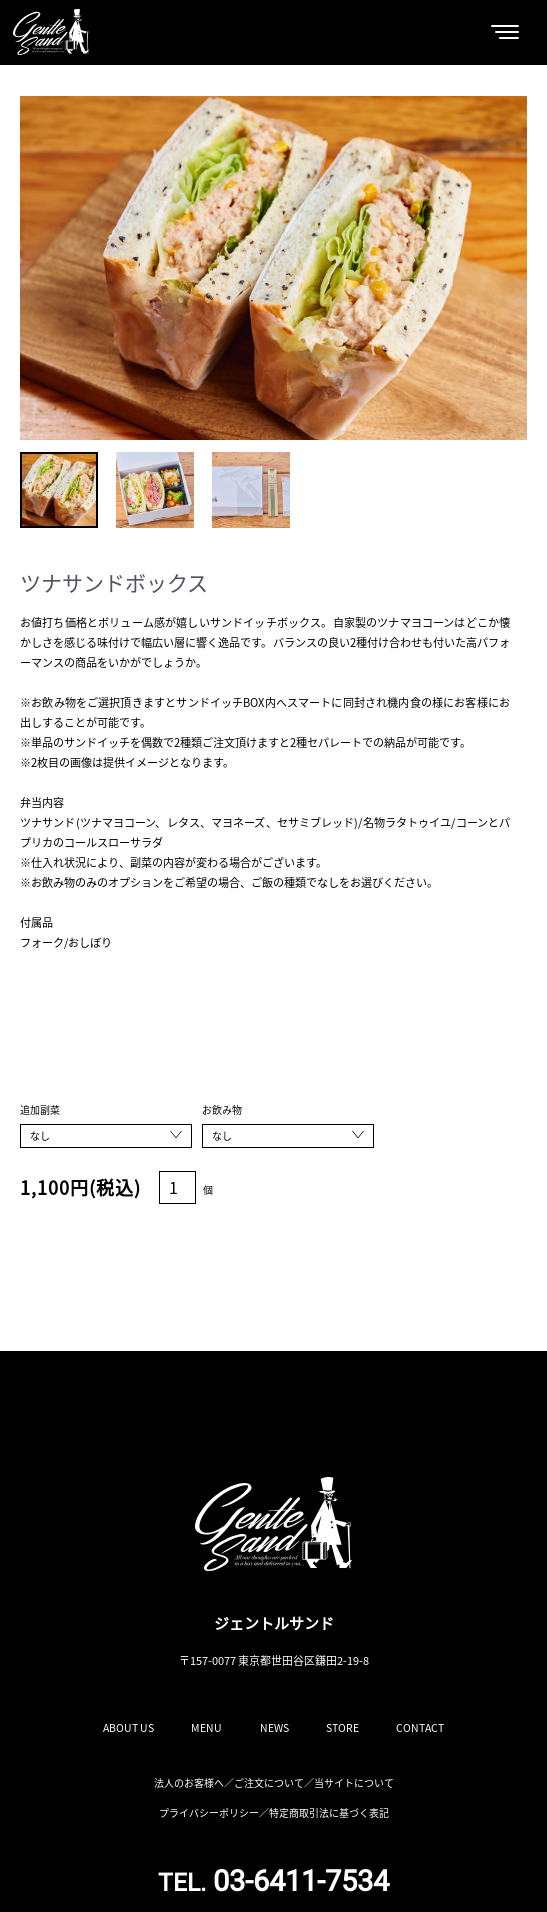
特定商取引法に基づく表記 (329, 1812)
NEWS (274, 1727)
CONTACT (420, 1727)
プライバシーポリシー (209, 1812)
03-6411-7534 (273, 1881)
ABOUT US (128, 1727)
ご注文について (269, 1782)
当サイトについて (354, 1782)
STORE (342, 1727)
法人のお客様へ (189, 1782)
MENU (206, 1727)
